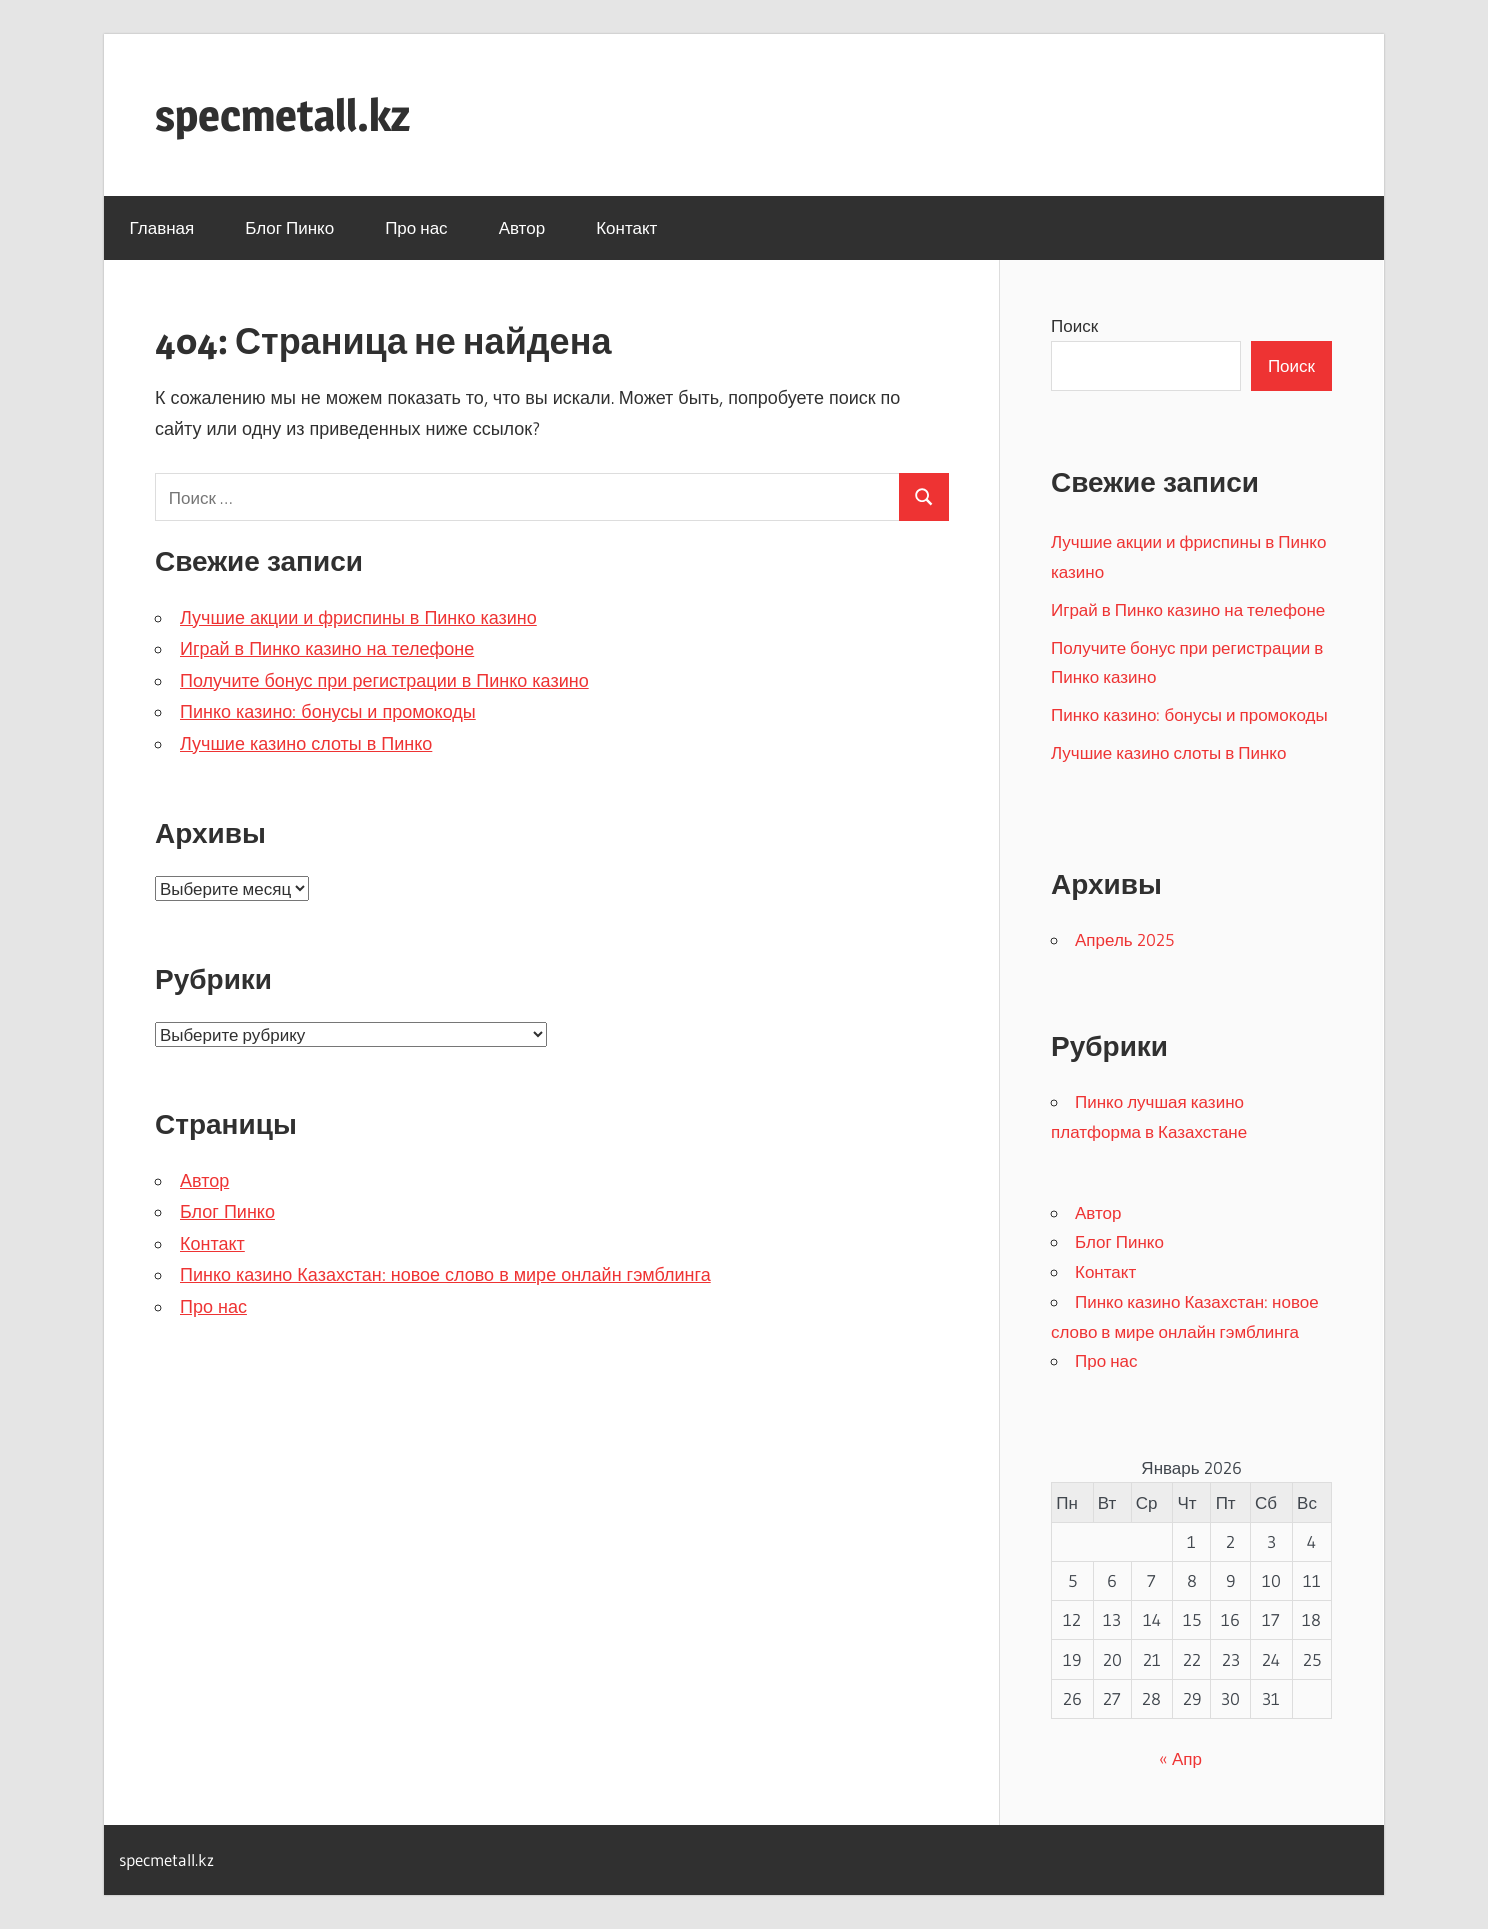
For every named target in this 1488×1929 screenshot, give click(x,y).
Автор (522, 227)
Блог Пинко (289, 227)
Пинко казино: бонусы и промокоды (328, 712)
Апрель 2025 (1124, 939)
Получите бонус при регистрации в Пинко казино (384, 681)
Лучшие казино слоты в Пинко (306, 744)
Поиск (1074, 325)
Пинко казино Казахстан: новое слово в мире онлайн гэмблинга (445, 1275)
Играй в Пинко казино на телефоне (327, 649)
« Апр (1180, 1758)
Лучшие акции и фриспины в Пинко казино (358, 618)
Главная (162, 227)
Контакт (626, 227)
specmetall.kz (282, 115)
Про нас (416, 227)
